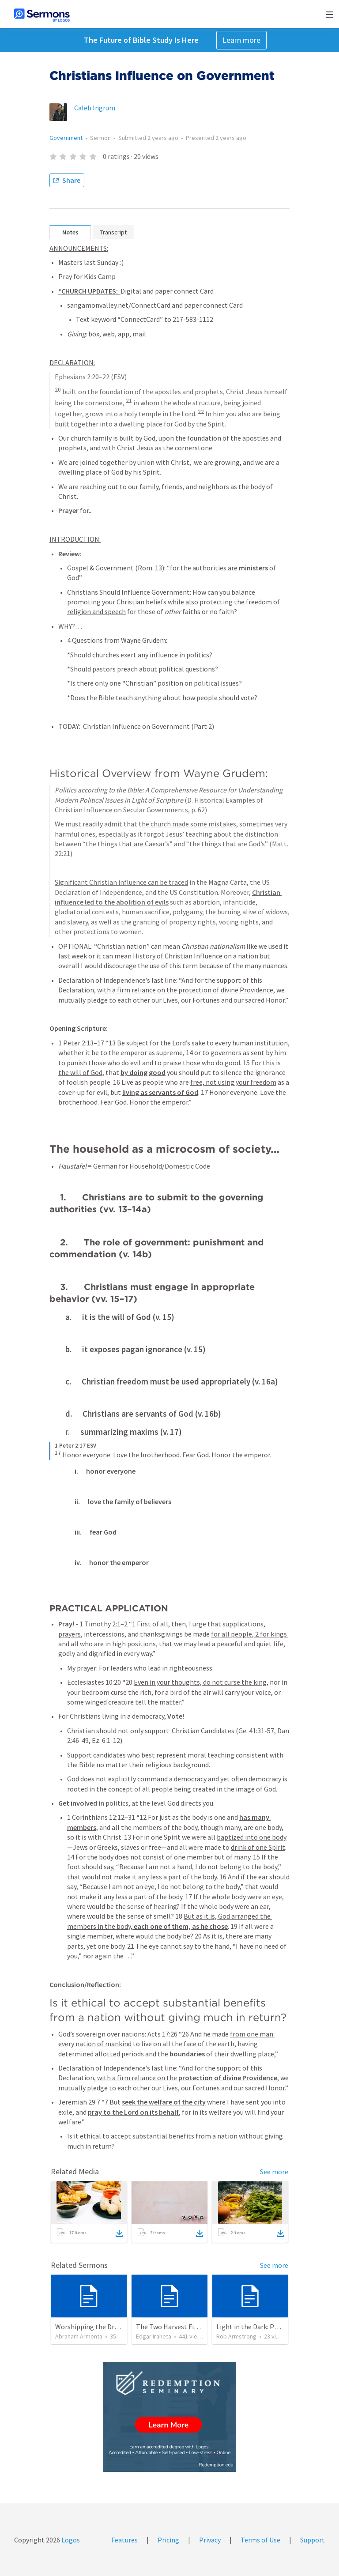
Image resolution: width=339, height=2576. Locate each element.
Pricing (168, 2539)
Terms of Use (260, 2539)
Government (66, 138)
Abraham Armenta (78, 2336)
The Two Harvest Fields (171, 2326)
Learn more (241, 40)
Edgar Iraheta (153, 2336)
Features (124, 2539)
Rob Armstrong (236, 2336)
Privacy (210, 2539)
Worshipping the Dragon (92, 2326)
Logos (70, 2539)
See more (274, 2171)
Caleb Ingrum (94, 107)
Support (312, 2539)
